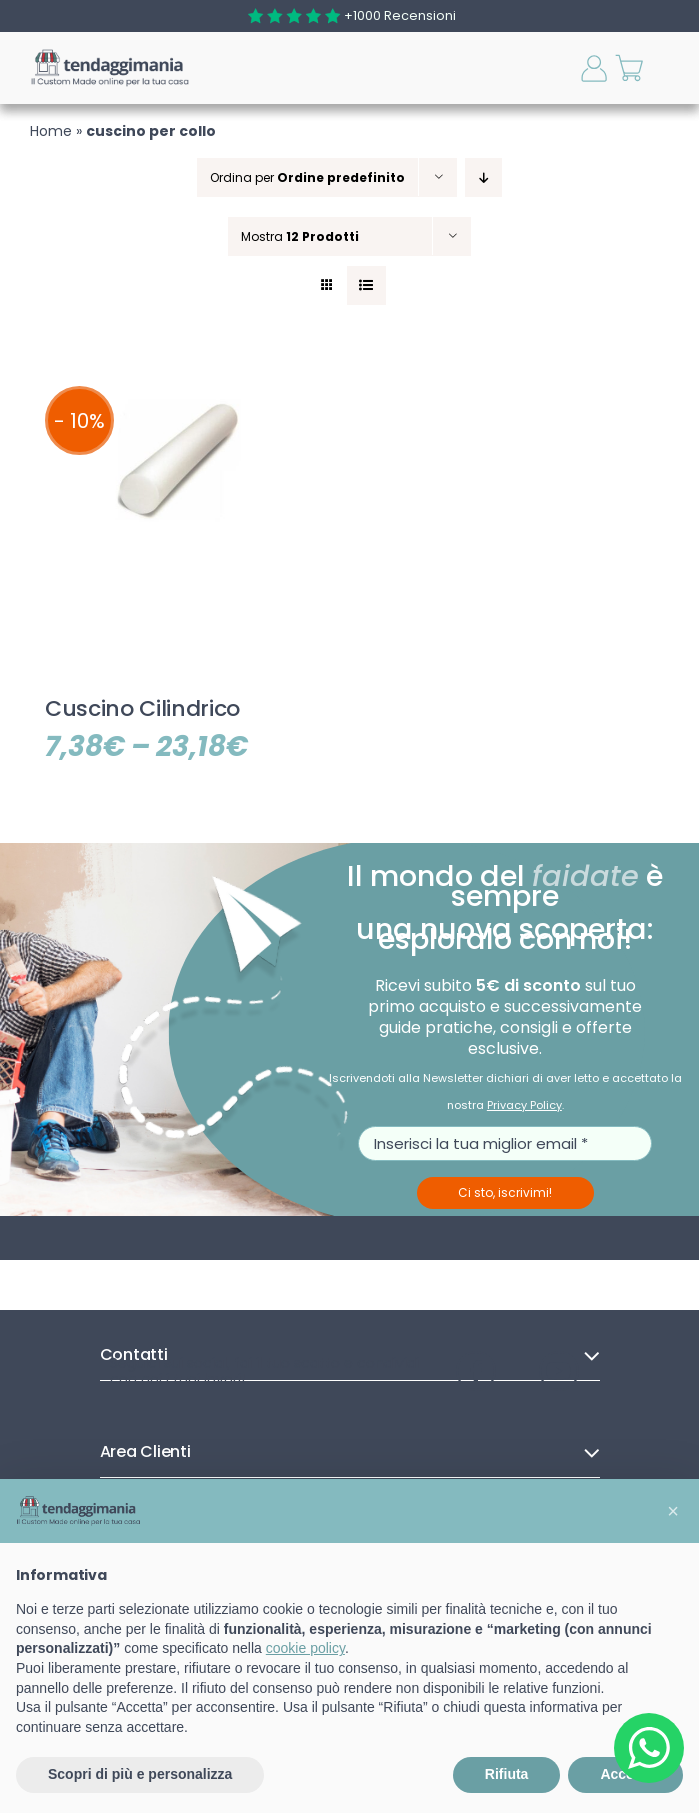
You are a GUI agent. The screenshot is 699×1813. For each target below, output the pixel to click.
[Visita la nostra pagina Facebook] (476, 1371)
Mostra (300, 236)
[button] (673, 1511)
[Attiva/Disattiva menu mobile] (671, 68)
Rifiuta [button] (507, 1774)
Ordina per (307, 177)
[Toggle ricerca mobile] (559, 68)
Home (51, 131)
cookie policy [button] (305, 1648)
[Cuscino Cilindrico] (178, 379)
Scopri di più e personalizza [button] (140, 1774)
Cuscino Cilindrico (142, 708)
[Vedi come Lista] (366, 285)
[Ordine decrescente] (483, 177)
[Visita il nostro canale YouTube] (559, 1371)
